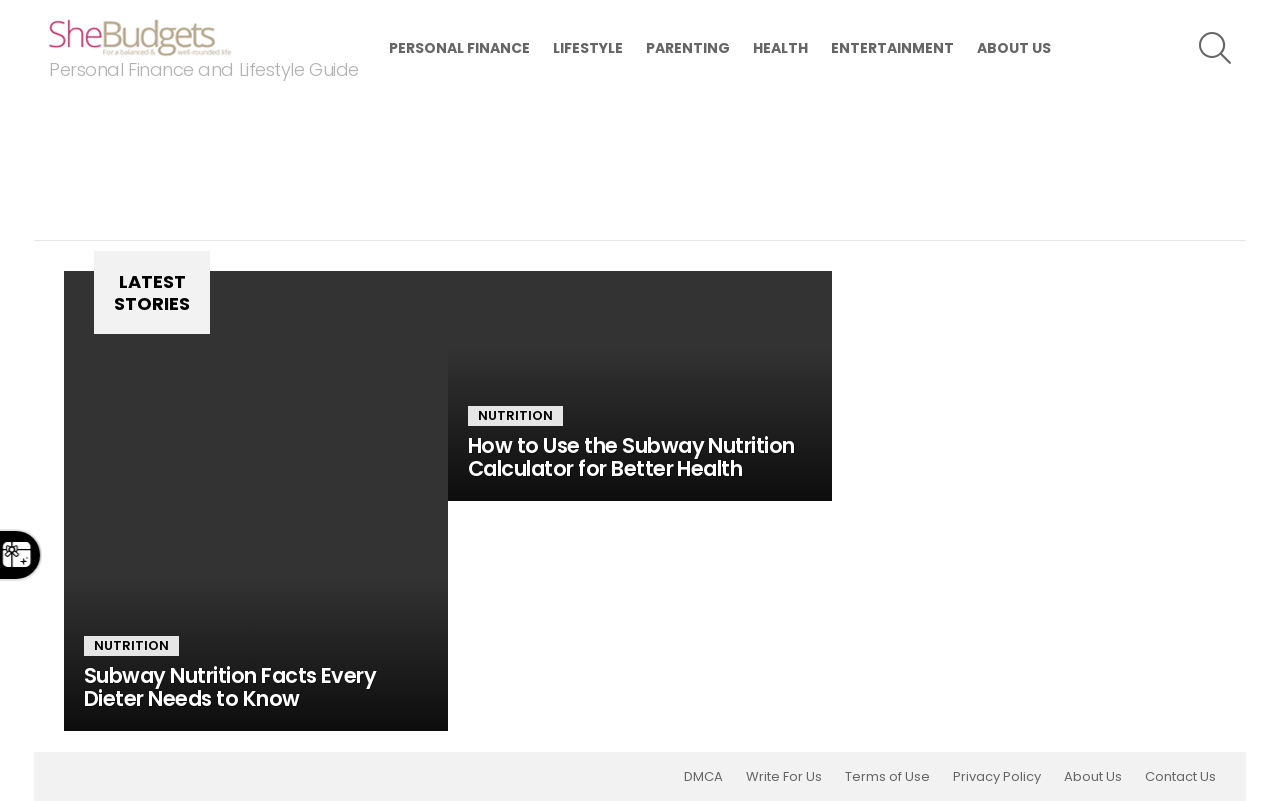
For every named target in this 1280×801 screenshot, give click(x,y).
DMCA (703, 777)
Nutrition (131, 645)
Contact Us (1180, 777)
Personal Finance (459, 48)
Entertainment (892, 48)
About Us (1014, 48)
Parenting (688, 48)
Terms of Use (887, 777)
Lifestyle (588, 48)
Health (780, 48)
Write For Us (784, 777)
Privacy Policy (997, 777)
